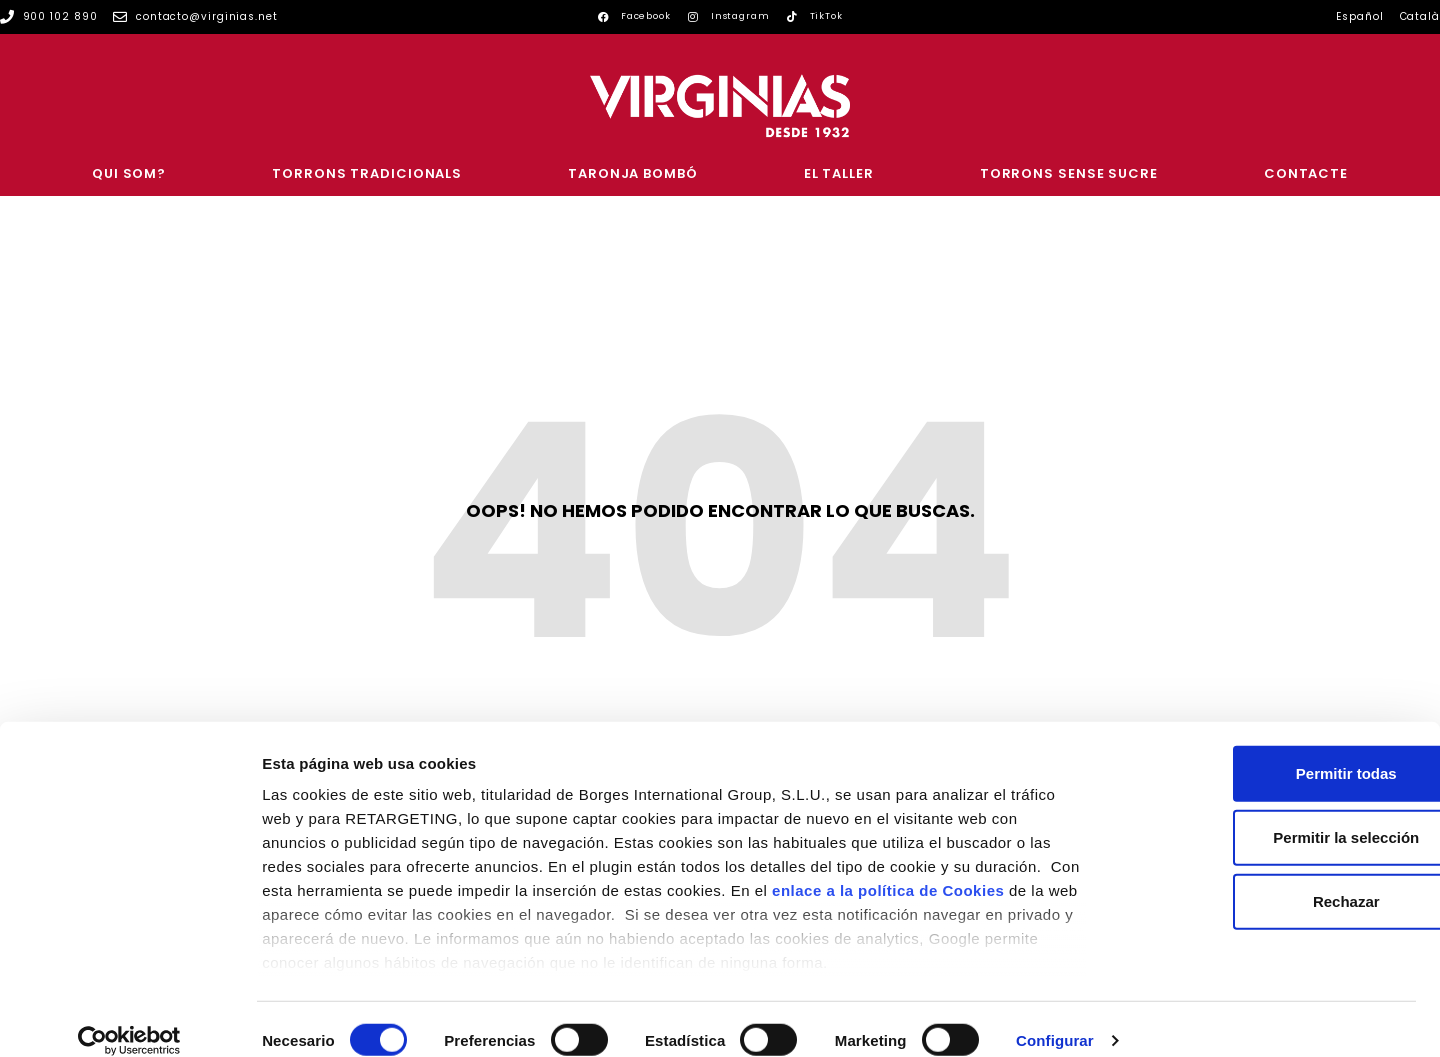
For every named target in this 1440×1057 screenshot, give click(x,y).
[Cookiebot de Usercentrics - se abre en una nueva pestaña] (129, 1018)
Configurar (1055, 1017)
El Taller (839, 173)
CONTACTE (1306, 173)
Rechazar (1273, 878)
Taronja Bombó (633, 173)
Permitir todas (1273, 750)
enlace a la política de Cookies (888, 867)
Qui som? (129, 173)
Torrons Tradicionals (367, 173)
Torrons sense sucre (1069, 173)
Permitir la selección (1273, 814)
